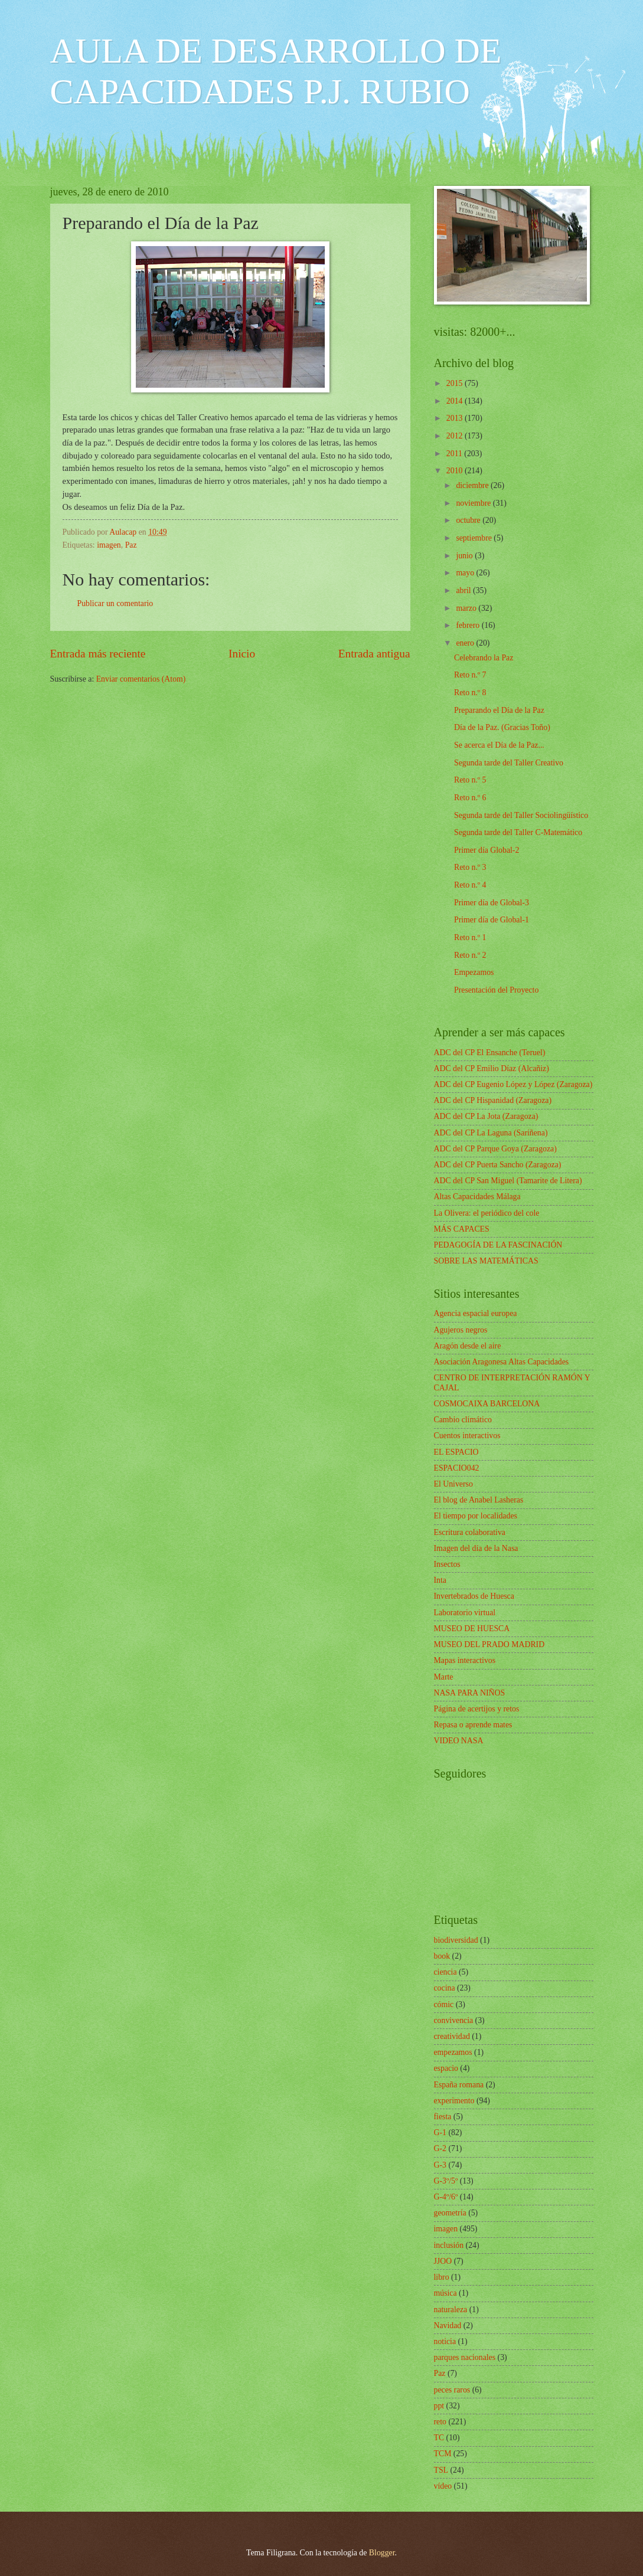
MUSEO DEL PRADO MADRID (489, 1644)
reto (440, 2421)
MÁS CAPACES (461, 1229)
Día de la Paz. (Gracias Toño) (502, 727)
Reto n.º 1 (470, 937)
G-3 (440, 2165)
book (442, 1956)
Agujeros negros (461, 1329)
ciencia (445, 1972)
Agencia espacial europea (475, 1313)
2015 (455, 383)
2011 (455, 453)
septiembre (475, 537)
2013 (455, 418)
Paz (131, 545)
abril (464, 590)
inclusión (449, 2245)
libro (441, 2277)
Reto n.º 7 (470, 674)
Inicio (242, 653)
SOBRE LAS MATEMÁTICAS (486, 1260)
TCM (443, 2453)
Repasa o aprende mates (473, 1724)
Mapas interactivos (465, 1660)
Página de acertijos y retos (477, 1708)
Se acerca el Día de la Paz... (499, 745)
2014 (455, 401)
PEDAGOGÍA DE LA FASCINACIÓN (498, 1244)
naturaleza (451, 2309)
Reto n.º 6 (470, 797)
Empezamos (474, 972)
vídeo (443, 2486)
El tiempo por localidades (475, 1515)
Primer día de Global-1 (491, 919)
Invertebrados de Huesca (474, 1596)
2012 (455, 435)
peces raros (452, 2389)
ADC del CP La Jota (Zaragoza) (486, 1116)
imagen (109, 545)
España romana (459, 2084)
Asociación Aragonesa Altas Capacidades (501, 1361)
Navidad (448, 2325)
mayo (466, 572)
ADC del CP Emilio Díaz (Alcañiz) (491, 1068)
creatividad (452, 2036)
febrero (468, 625)
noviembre (474, 503)
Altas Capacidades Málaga (477, 1196)
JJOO (443, 2261)
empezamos (453, 2052)
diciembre (473, 485)
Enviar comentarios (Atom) (141, 679)
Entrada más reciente (98, 653)
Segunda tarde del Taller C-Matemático (518, 832)
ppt (439, 2405)
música (445, 2293)
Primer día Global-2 (486, 850)
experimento (454, 2100)
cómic (444, 2004)
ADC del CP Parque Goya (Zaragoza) (495, 1148)
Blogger (382, 2552)
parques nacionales (465, 2357)
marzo (467, 608)
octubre (469, 520)
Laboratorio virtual (465, 1612)
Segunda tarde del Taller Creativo (508, 762)
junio (465, 555)
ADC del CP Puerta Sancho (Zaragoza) (498, 1164)
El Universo (453, 1484)
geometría (450, 2212)
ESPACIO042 (456, 1468)
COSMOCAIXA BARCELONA (487, 1403)
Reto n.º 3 (470, 867)
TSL (441, 2470)
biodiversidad (456, 1940)
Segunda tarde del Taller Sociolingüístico (521, 815)
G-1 (440, 2132)
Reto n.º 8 (470, 692)
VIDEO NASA (459, 1740)
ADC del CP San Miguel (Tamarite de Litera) (508, 1180)
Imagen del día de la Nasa (476, 1548)
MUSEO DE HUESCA (472, 1628)
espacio (446, 2068)
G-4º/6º (446, 2196)
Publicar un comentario (115, 603)
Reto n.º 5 (470, 779)
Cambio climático (463, 1419)
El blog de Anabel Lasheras (479, 1499)
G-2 (440, 2148)
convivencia (454, 2020)
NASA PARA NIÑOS (469, 1692)
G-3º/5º (446, 2180)
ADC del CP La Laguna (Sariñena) (491, 1132)
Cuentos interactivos (467, 1435)
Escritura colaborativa (469, 1532)
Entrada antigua (374, 653)
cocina (444, 1987)
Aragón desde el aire (467, 1345)
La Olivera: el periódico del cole (487, 1213)
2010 (455, 470)
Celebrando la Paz (483, 657)
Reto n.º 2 (470, 955)
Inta (440, 1580)
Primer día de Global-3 (491, 902)
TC (439, 2437)
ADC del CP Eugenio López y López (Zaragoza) (513, 1084)
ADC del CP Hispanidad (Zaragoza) (493, 1100)
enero (466, 643)
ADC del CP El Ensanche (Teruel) (490, 1052)
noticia (445, 2341)
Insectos (447, 1564)
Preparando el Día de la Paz (499, 710)
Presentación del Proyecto (496, 990)
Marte (443, 1676)
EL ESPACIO (456, 1452)
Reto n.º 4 (470, 885)
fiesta (443, 2116)
